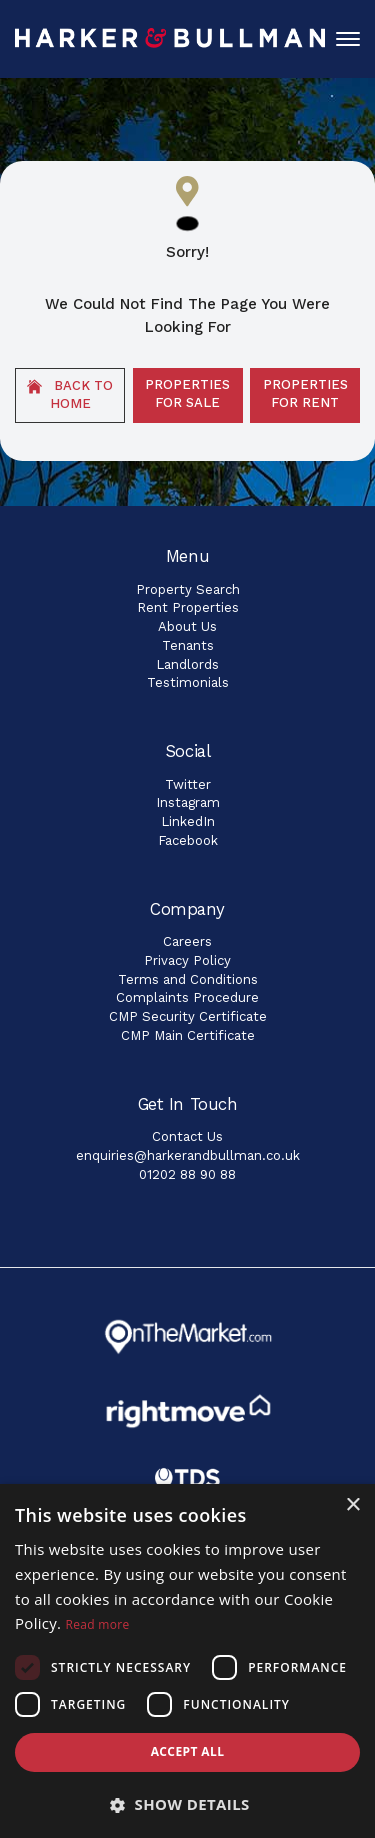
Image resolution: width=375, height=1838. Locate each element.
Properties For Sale (187, 394)
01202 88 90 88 (187, 1174)
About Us (187, 626)
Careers (187, 941)
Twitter (188, 784)
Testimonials (188, 682)
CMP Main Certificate (188, 1035)
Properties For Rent (305, 394)
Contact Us (187, 1136)
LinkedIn (188, 821)
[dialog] (187, 1661)
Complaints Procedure (187, 997)
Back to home (70, 395)
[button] (187, 1804)
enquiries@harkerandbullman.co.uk (188, 1155)
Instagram (188, 802)
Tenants (188, 645)
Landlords (187, 664)
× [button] (352, 1505)
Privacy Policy (187, 960)
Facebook (188, 840)
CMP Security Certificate (188, 1016)
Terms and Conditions (188, 979)
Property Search (188, 589)
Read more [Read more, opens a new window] (98, 1624)
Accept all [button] (188, 1751)
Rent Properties (188, 607)
